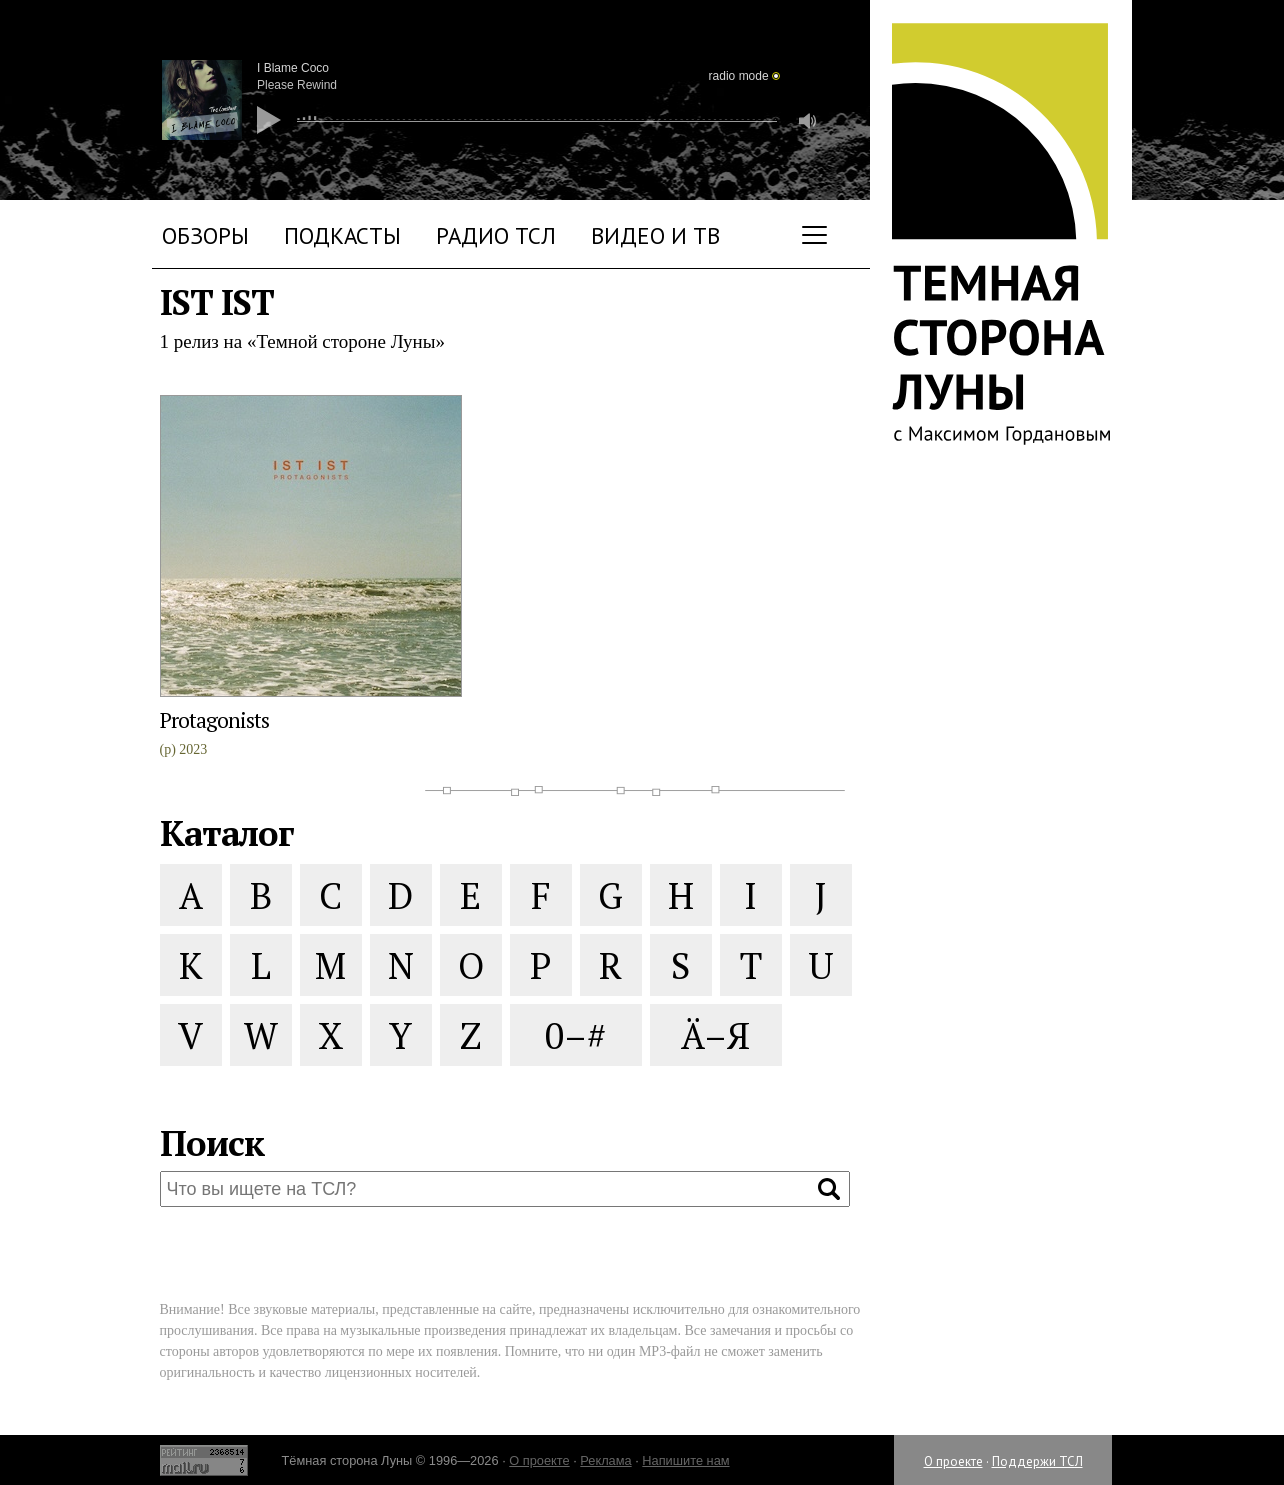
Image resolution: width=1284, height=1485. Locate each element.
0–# (575, 1035)
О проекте (953, 1461)
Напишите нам (685, 1460)
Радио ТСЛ (496, 235)
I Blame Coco (293, 68)
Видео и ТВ (655, 235)
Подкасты (342, 235)
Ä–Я (715, 1035)
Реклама (605, 1460)
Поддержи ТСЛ (1037, 1461)
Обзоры (205, 235)
